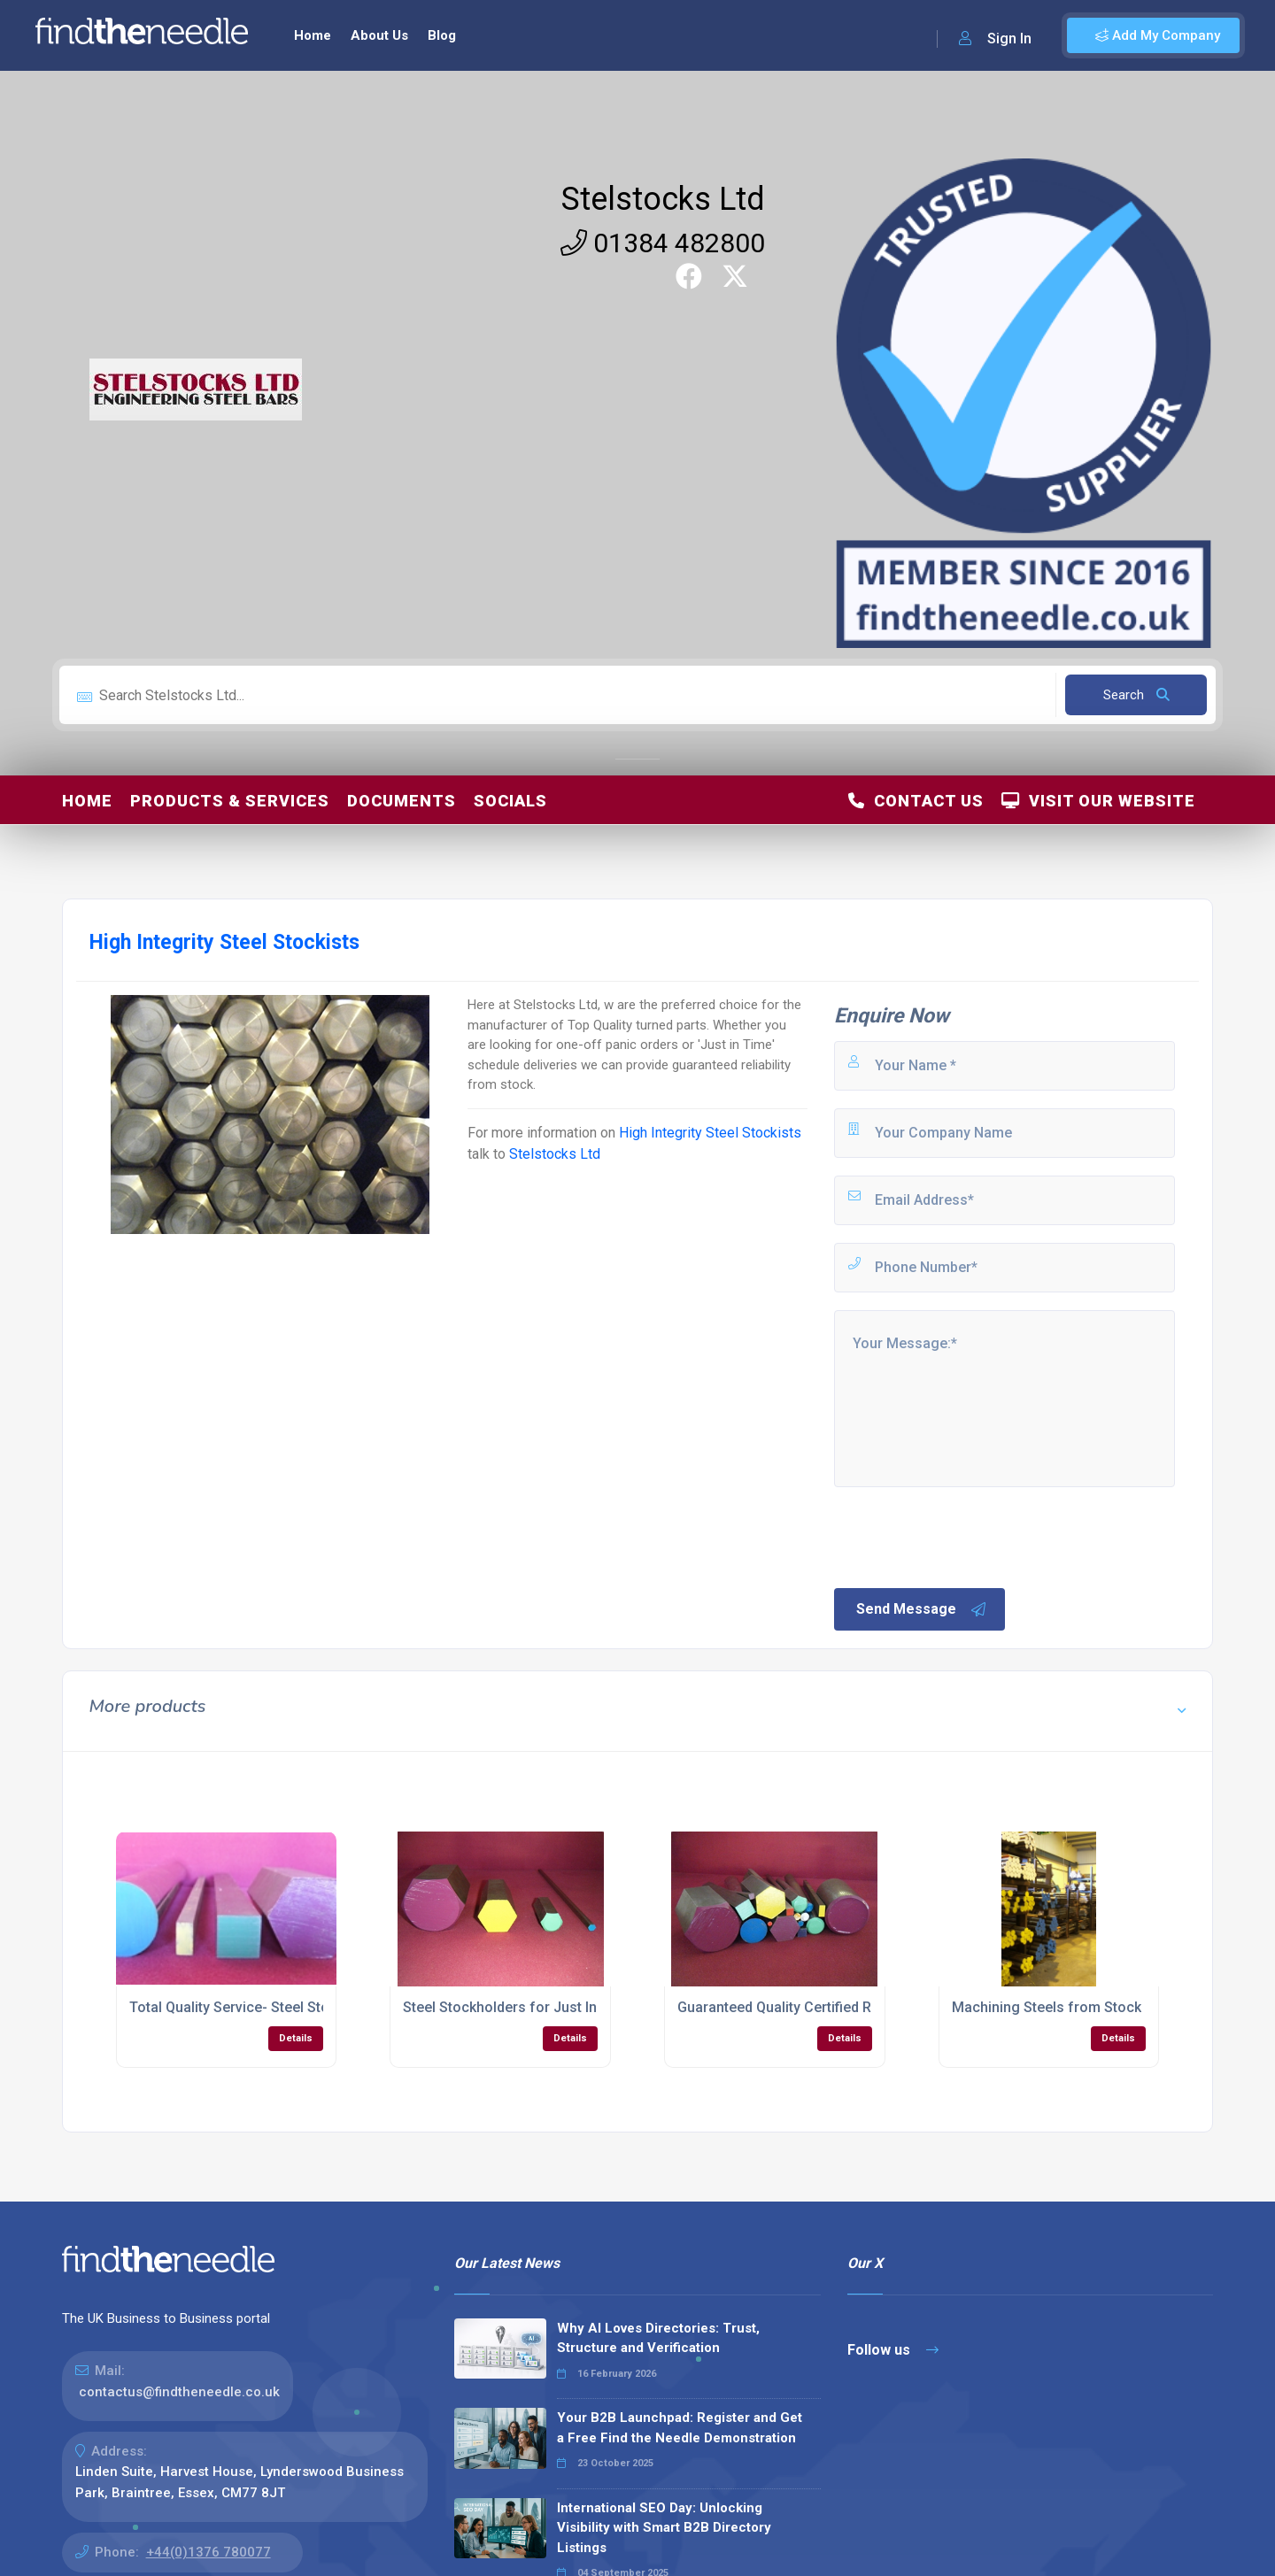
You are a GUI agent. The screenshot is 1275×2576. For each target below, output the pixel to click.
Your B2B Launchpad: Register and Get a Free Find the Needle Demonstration (679, 2428)
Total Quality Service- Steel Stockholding (261, 2007)
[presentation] (966, 1535)
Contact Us (916, 800)
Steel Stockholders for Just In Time (518, 2007)
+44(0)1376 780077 (208, 2552)
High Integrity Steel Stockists (710, 1132)
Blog (442, 35)
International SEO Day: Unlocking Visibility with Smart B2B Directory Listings (664, 2528)
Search (1136, 695)
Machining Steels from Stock (1046, 2007)
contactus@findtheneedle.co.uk (179, 2392)
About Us (379, 35)
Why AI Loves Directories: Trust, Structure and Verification (658, 2338)
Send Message (921, 1609)
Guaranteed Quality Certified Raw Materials (815, 2007)
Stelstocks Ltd (663, 199)
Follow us (893, 2349)
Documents (401, 800)
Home (312, 35)
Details (296, 2038)
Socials (510, 800)
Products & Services (229, 800)
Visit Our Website (1098, 800)
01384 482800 (662, 243)
